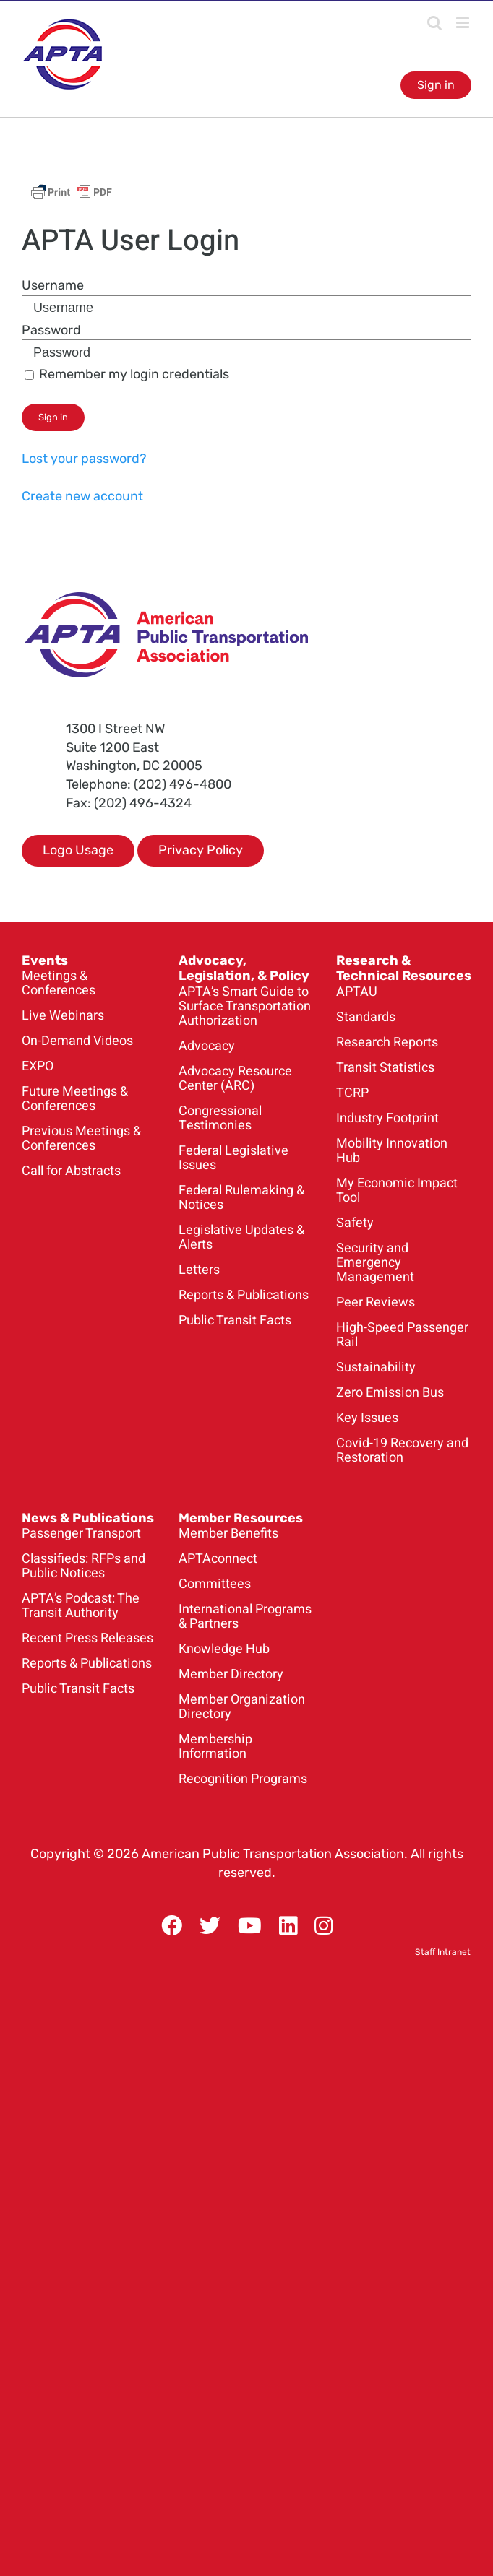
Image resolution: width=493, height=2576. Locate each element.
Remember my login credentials (127, 374)
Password (51, 330)
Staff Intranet (443, 1952)
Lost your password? (84, 459)
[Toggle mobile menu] (463, 22)
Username (53, 285)
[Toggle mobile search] (434, 22)
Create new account (82, 496)
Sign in (436, 85)
